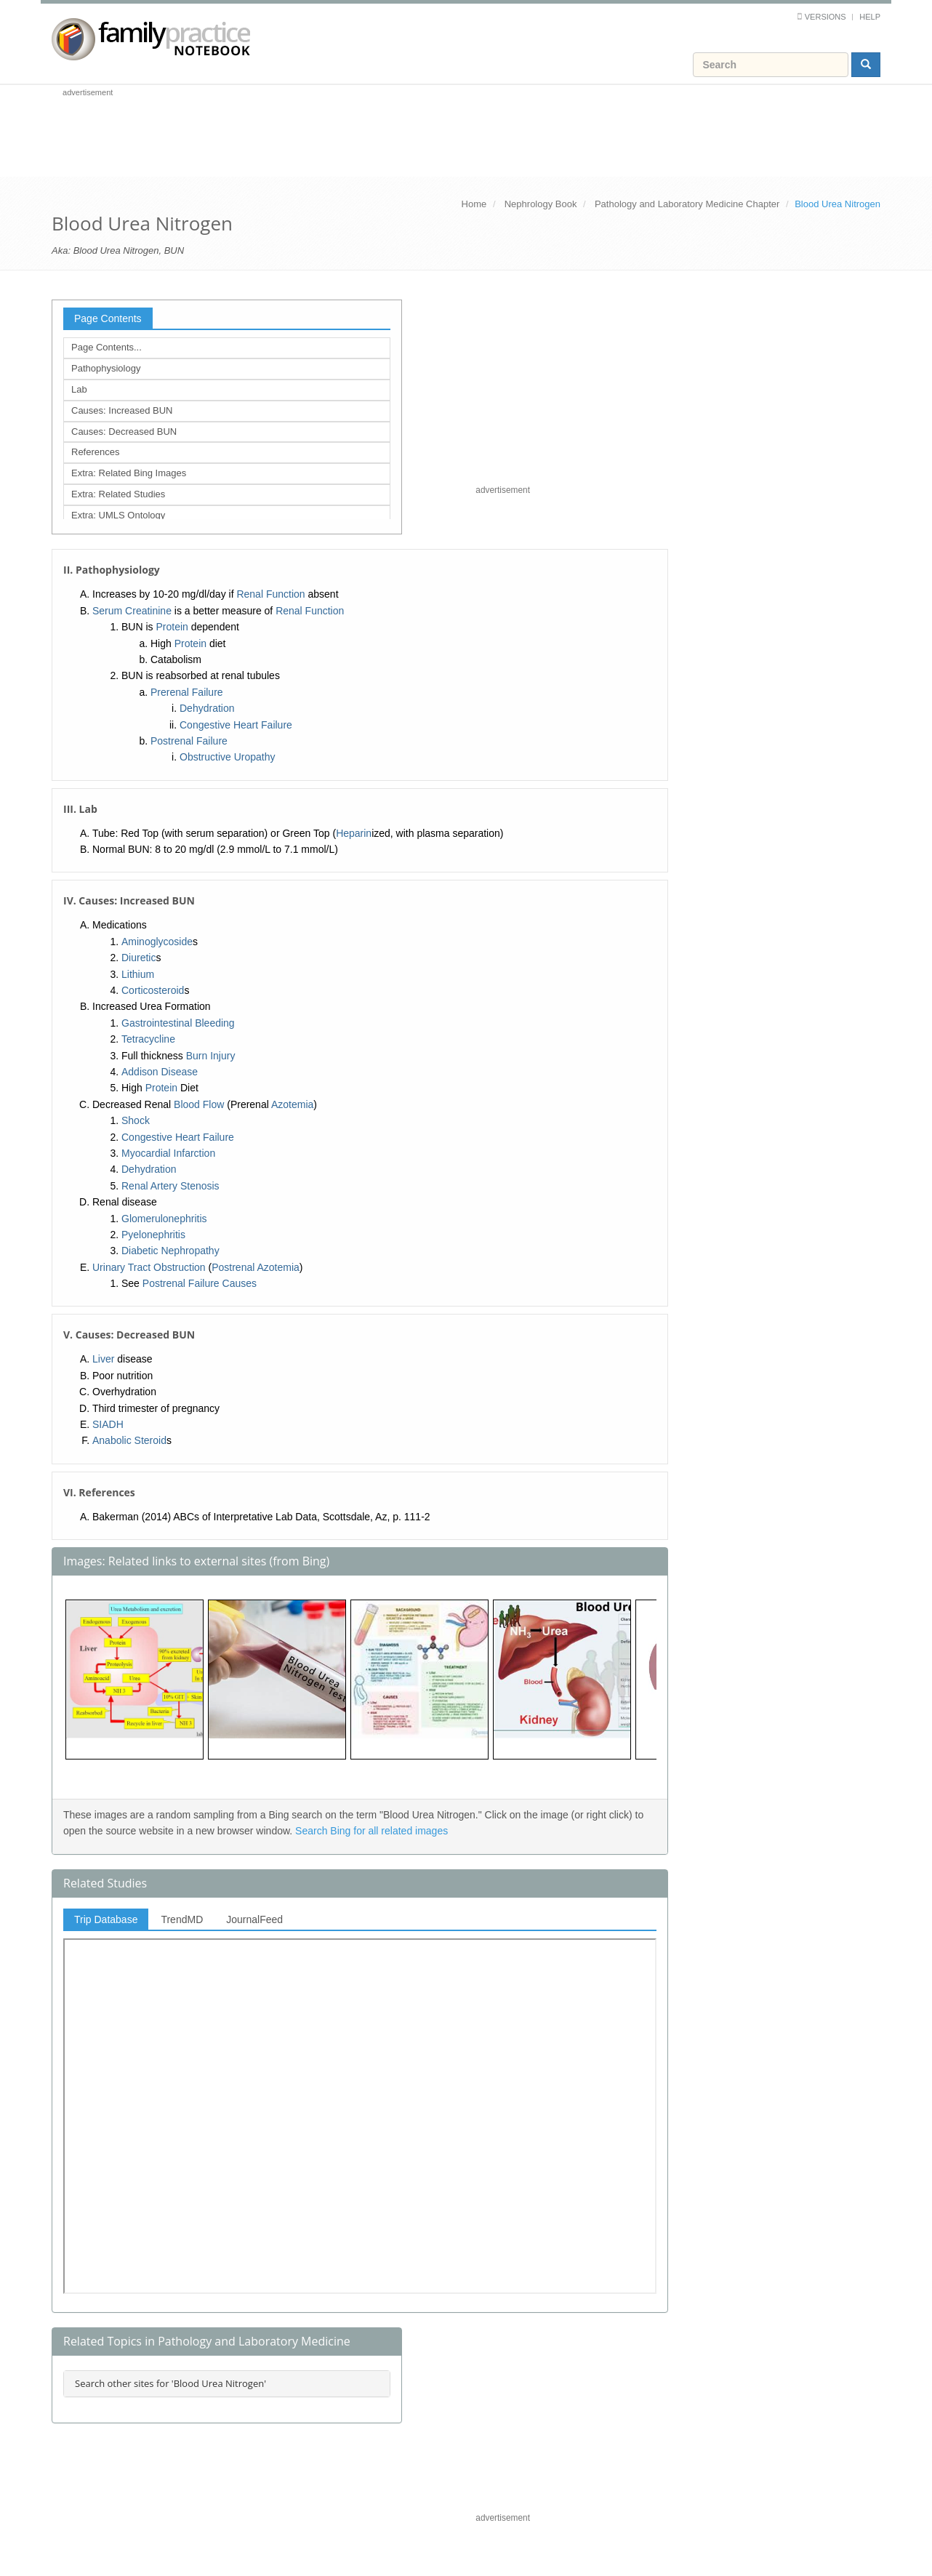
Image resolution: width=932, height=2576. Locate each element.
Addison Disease (159, 1072)
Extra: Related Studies (118, 494)
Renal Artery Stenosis (170, 1186)
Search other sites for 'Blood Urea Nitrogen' (170, 2383)
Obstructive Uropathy (228, 757)
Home (474, 203)
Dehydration (207, 708)
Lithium (137, 974)
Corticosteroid (152, 990)
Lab (79, 389)
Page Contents (108, 318)
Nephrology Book (541, 203)
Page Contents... (106, 347)
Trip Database (105, 1919)
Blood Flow (199, 1104)
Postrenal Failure (189, 741)
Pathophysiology (105, 368)
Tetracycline (148, 1039)
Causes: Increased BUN (121, 410)
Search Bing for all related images (371, 1831)
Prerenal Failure (186, 692)
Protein (172, 627)
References (95, 451)
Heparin (353, 833)
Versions (825, 16)
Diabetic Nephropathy (170, 1250)
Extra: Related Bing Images (128, 473)
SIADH (108, 1424)
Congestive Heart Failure (236, 725)
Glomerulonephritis (164, 1218)
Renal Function (270, 594)
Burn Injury (211, 1056)
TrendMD (182, 1919)
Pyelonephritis (153, 1234)
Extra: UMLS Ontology (118, 515)
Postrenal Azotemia (256, 1267)
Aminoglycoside (157, 941)
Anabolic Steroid (129, 1440)
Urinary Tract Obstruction (149, 1267)
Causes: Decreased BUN (124, 431)
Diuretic (138, 957)
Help (869, 16)
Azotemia (292, 1104)
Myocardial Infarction (168, 1153)
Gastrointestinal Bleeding (178, 1023)
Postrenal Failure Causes (199, 1283)
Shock (135, 1120)
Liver (103, 1359)
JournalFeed (254, 1919)
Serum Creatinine (132, 611)
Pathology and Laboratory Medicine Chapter (687, 203)
